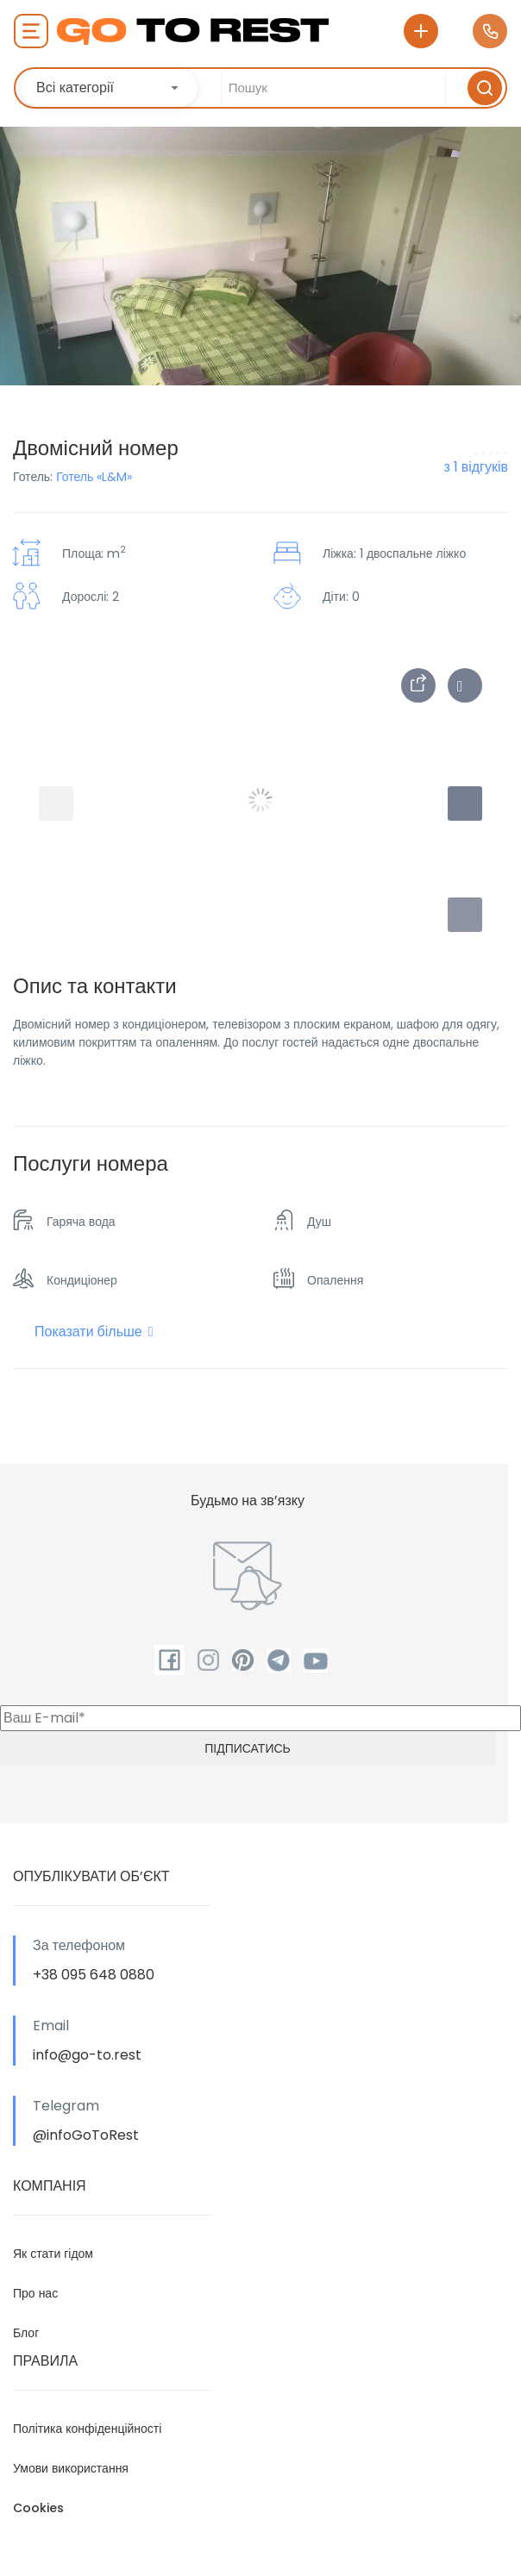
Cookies (38, 2508)
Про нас (35, 2293)
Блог (26, 2333)
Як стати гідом (53, 2253)
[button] (465, 914)
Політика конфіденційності (87, 2428)
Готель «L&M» (94, 476)
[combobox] (109, 88)
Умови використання (71, 2468)
